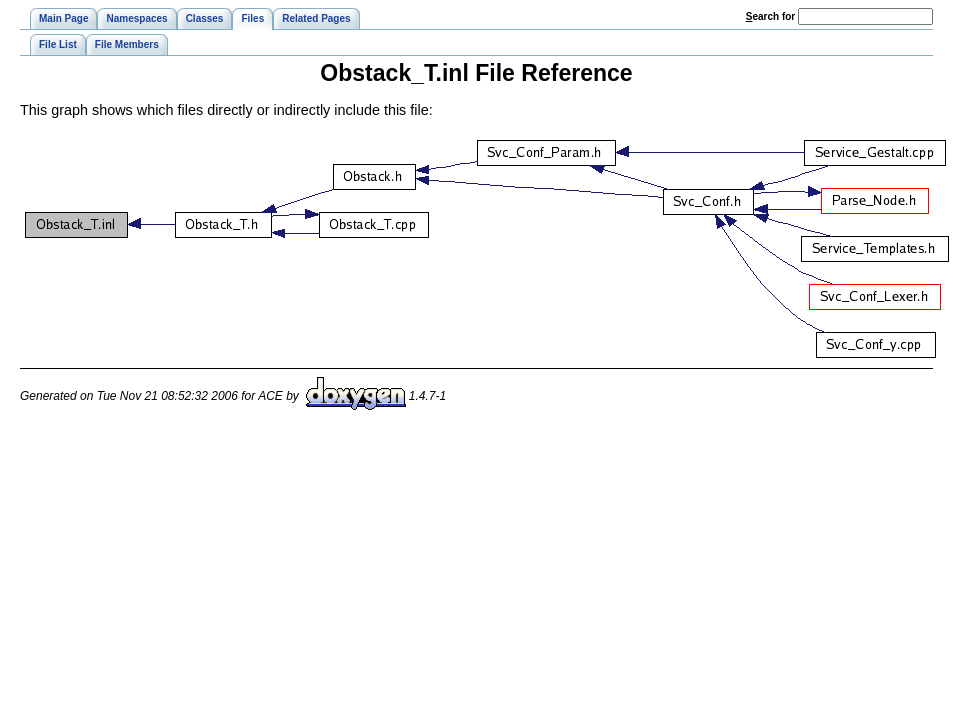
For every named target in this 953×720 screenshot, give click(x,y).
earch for (770, 16)
